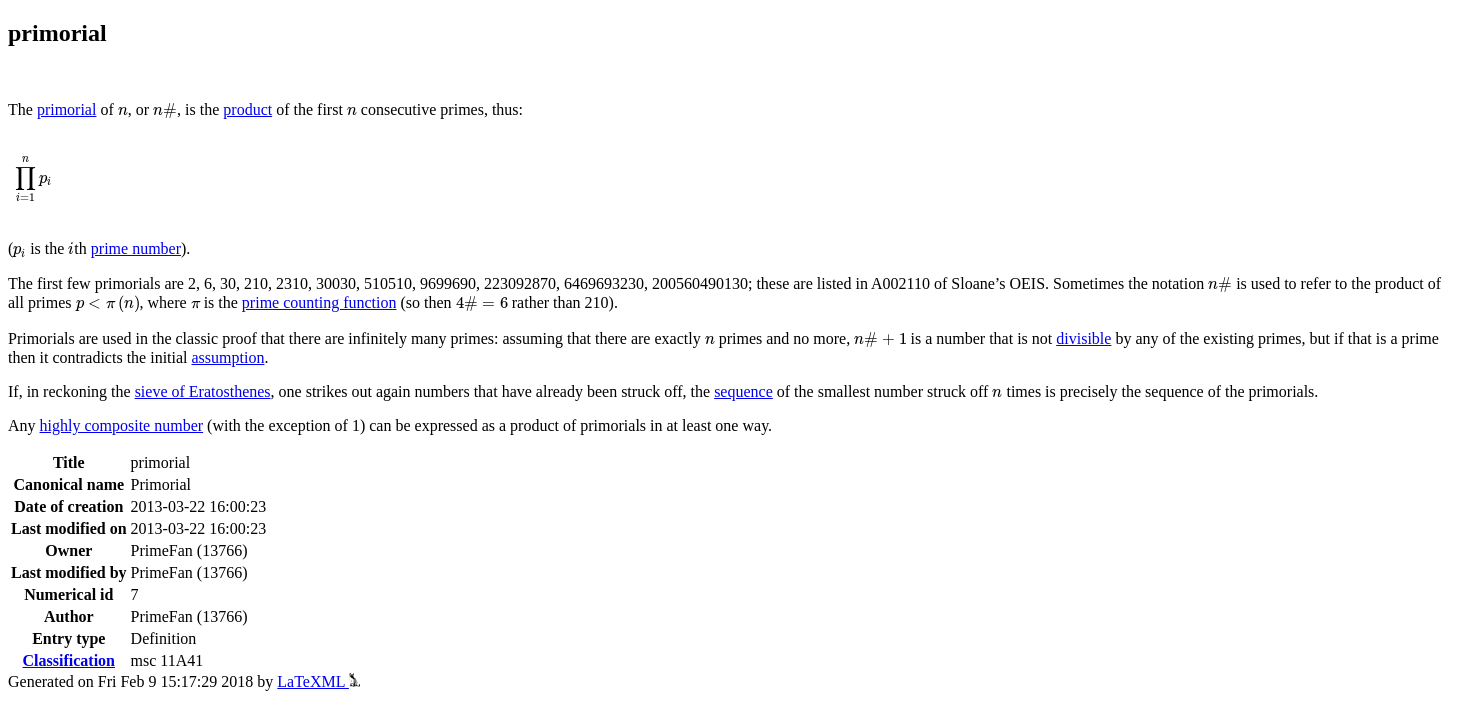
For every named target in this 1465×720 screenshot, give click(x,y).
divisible (1083, 338)
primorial (67, 109)
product (247, 109)
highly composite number (122, 425)
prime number (136, 248)
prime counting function (319, 302)
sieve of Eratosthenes (203, 391)
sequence (743, 391)
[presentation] (123, 111)
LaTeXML (318, 681)
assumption (228, 357)
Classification (69, 660)
